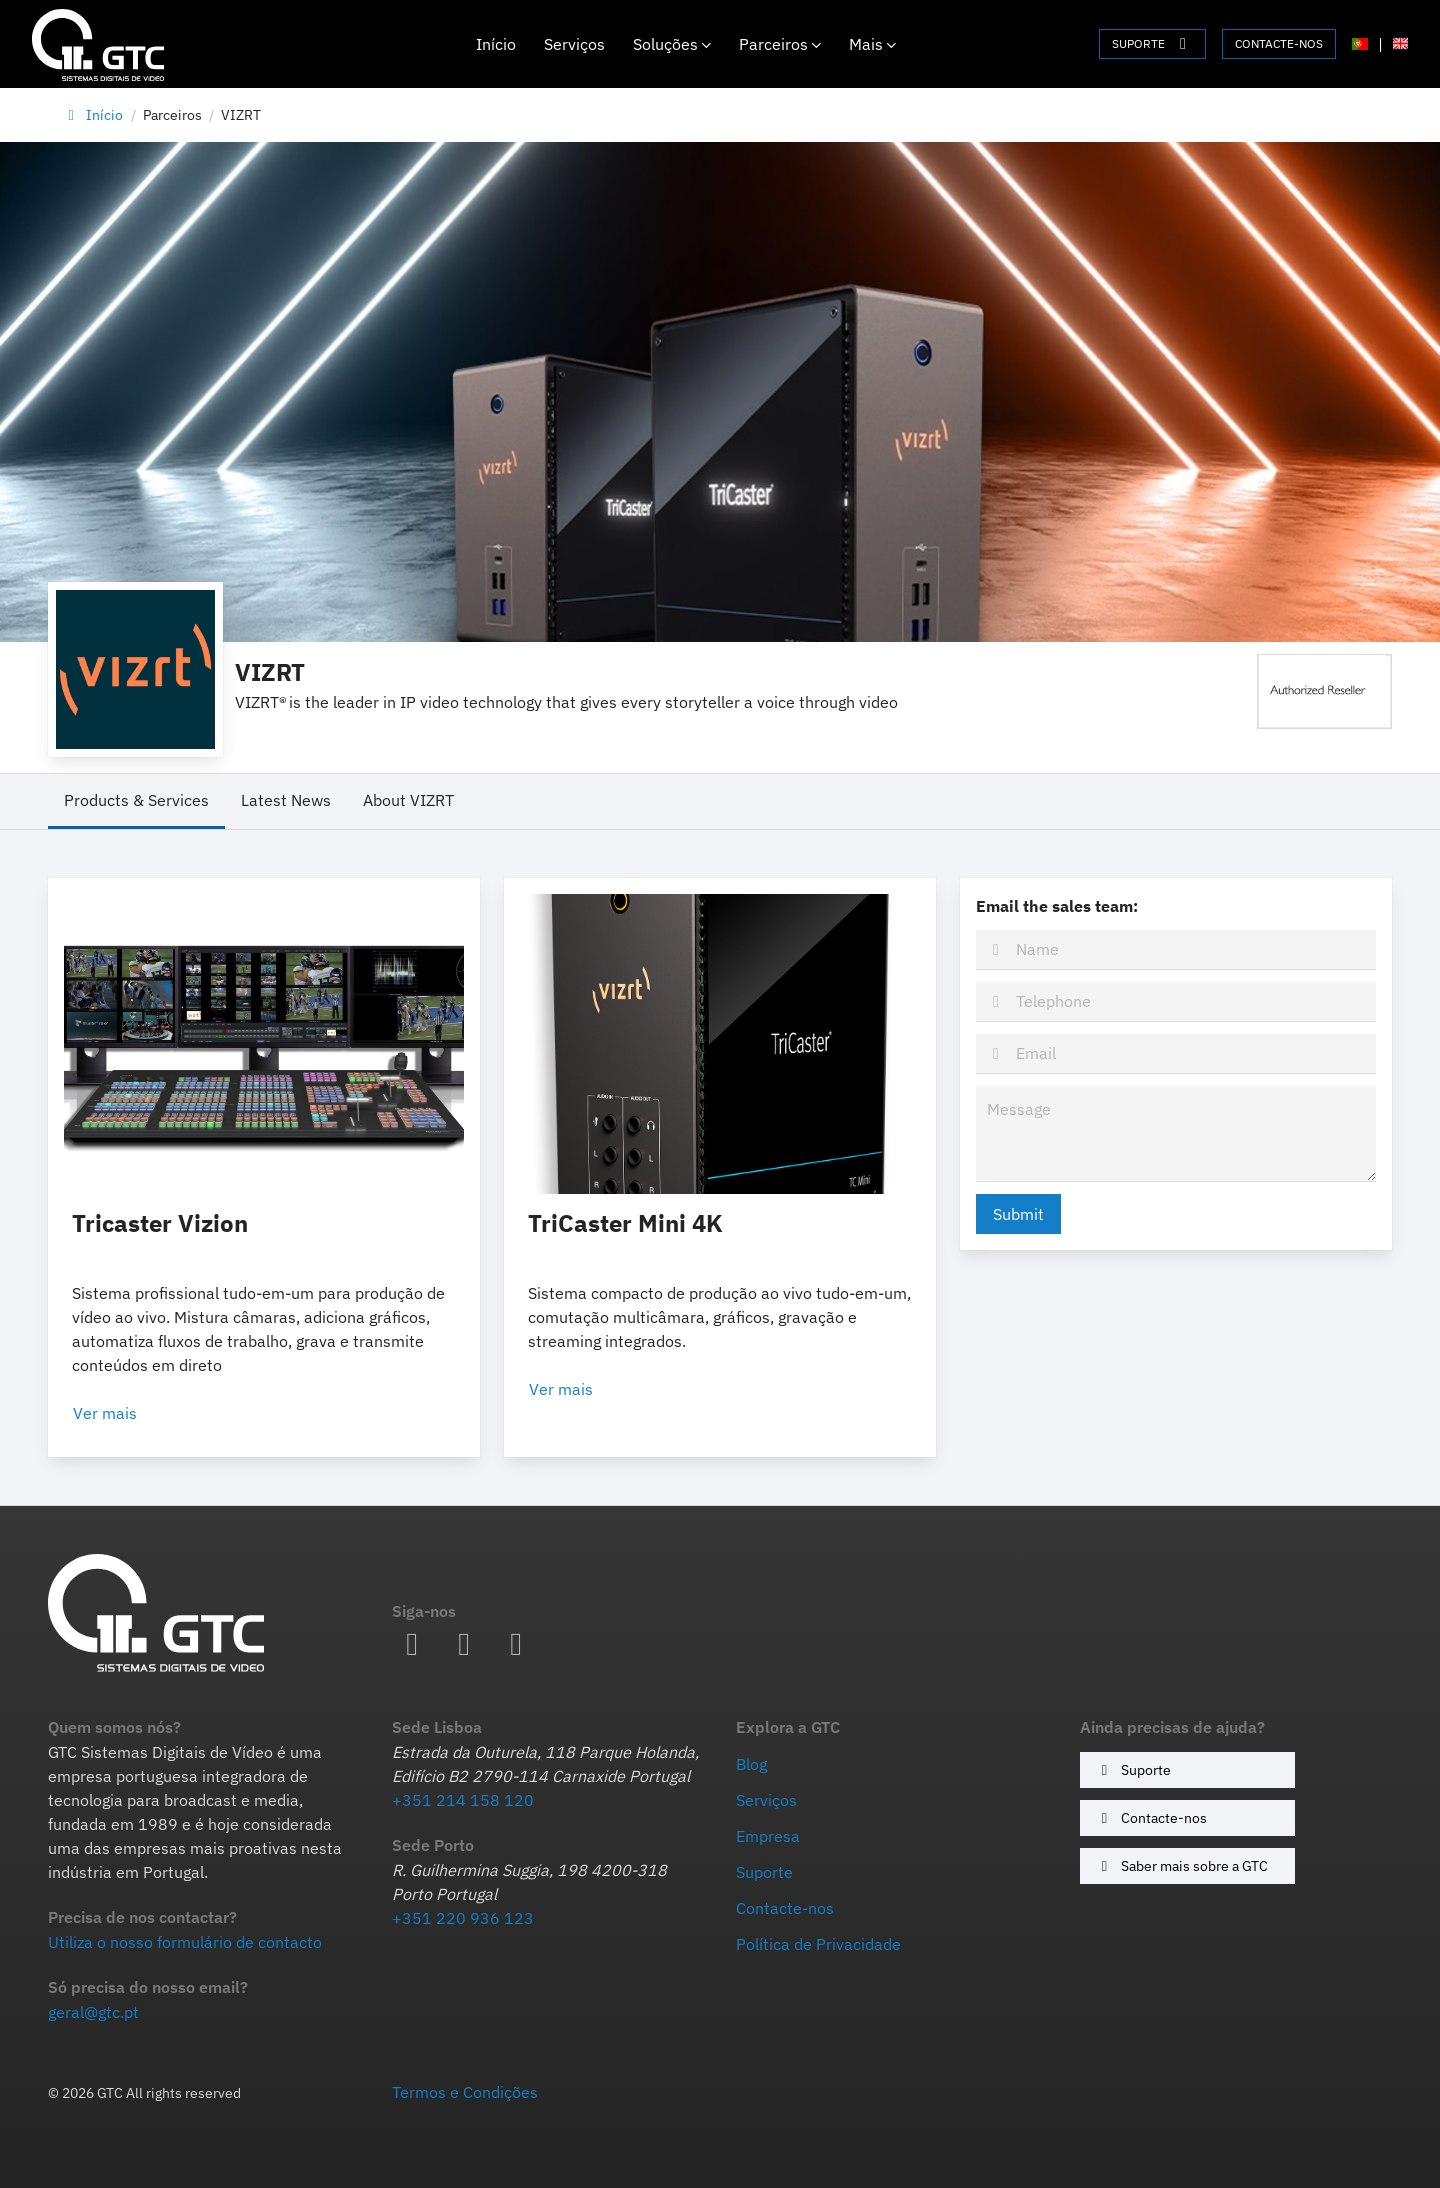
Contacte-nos (1151, 1817)
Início (496, 44)
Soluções (672, 44)
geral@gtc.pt (93, 2012)
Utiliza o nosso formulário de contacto (185, 1942)
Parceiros (780, 44)
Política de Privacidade (818, 1944)
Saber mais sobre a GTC (1181, 1865)
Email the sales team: (1057, 906)
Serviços (574, 44)
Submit (1018, 1214)
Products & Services (136, 800)
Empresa (768, 1836)
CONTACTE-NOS (1279, 43)
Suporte (1133, 1769)
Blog (751, 1764)
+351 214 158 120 (463, 1800)
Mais (872, 44)
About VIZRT (408, 800)
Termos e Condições (465, 2092)
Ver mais (129, 1413)
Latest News (286, 800)
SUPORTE (1152, 44)
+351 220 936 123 (463, 1918)
